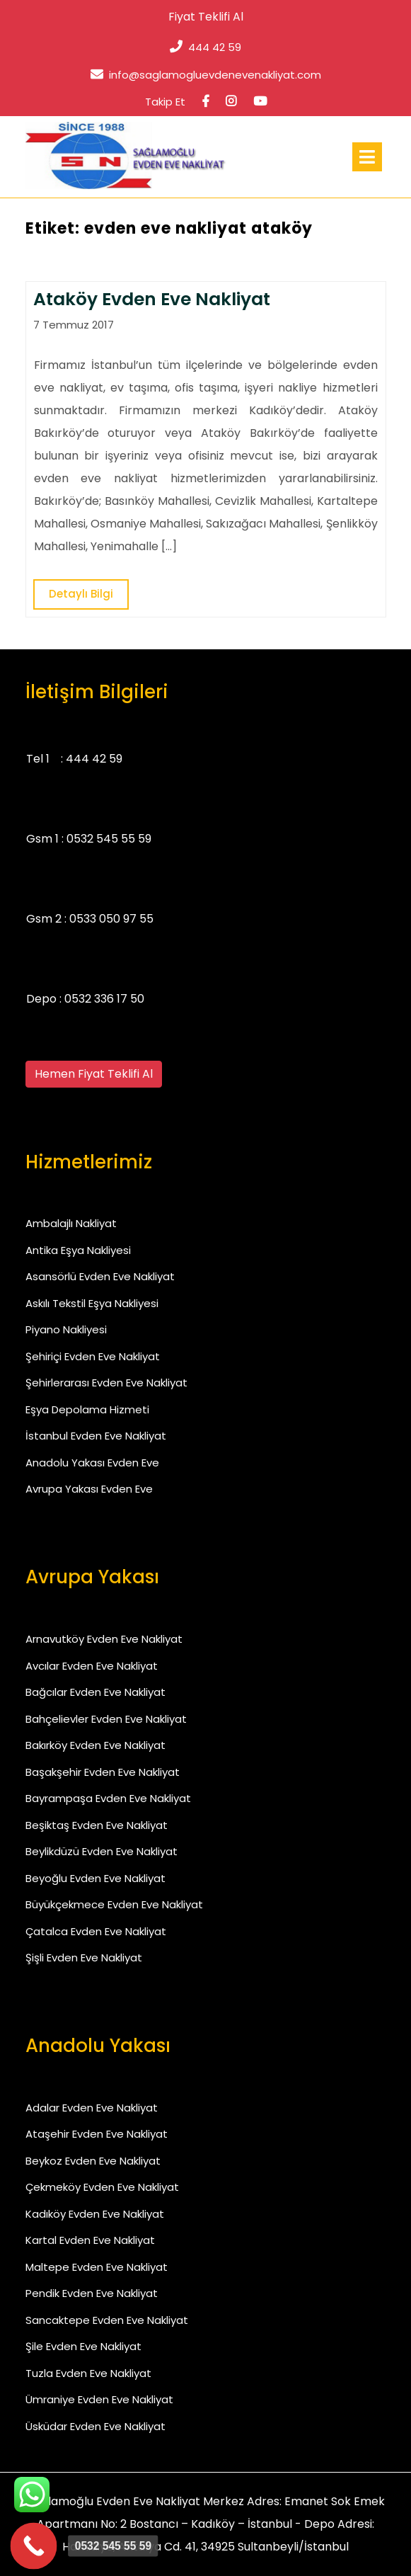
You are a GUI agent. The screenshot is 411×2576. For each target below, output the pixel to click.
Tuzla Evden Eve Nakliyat (88, 2373)
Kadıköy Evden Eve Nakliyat (94, 2213)
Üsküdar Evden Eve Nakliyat (95, 2426)
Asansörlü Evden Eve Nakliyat (100, 1276)
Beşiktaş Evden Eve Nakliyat (96, 1825)
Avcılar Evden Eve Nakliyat (91, 1665)
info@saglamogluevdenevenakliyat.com (206, 74)
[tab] (367, 156)
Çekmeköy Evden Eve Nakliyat (102, 2186)
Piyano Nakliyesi (66, 1329)
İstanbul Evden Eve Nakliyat (95, 1435)
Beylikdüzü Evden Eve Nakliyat (101, 1851)
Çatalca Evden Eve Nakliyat (95, 1931)
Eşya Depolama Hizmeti (87, 1409)
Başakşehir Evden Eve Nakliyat (102, 1772)
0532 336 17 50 (104, 999)
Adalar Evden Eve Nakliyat (91, 2107)
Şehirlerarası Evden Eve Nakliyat (106, 1382)
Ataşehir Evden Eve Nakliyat (96, 2133)
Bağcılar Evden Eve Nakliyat (95, 1692)
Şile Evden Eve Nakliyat (83, 2346)
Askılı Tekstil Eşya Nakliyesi (91, 1303)
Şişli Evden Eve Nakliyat (83, 1957)
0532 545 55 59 (108, 839)
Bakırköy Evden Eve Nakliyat (95, 1745)
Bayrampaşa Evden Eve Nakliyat (108, 1798)
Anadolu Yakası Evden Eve (92, 1462)
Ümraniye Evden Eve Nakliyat (99, 2399)
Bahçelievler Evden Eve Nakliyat (106, 1718)
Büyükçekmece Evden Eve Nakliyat (114, 1904)
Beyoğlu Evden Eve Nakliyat (95, 1878)
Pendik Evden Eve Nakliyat (91, 2293)
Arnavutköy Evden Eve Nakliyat (104, 1638)
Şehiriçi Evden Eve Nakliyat (92, 1356)
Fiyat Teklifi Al (205, 16)
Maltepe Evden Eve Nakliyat (96, 2266)
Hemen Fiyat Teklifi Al (94, 1074)
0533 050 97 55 (111, 919)
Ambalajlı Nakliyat (71, 1223)
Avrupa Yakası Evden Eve (89, 1488)
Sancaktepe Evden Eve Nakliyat (106, 2320)
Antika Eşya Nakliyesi (78, 1250)
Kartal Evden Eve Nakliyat (90, 2240)
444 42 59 (205, 47)
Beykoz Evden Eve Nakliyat (93, 2160)
